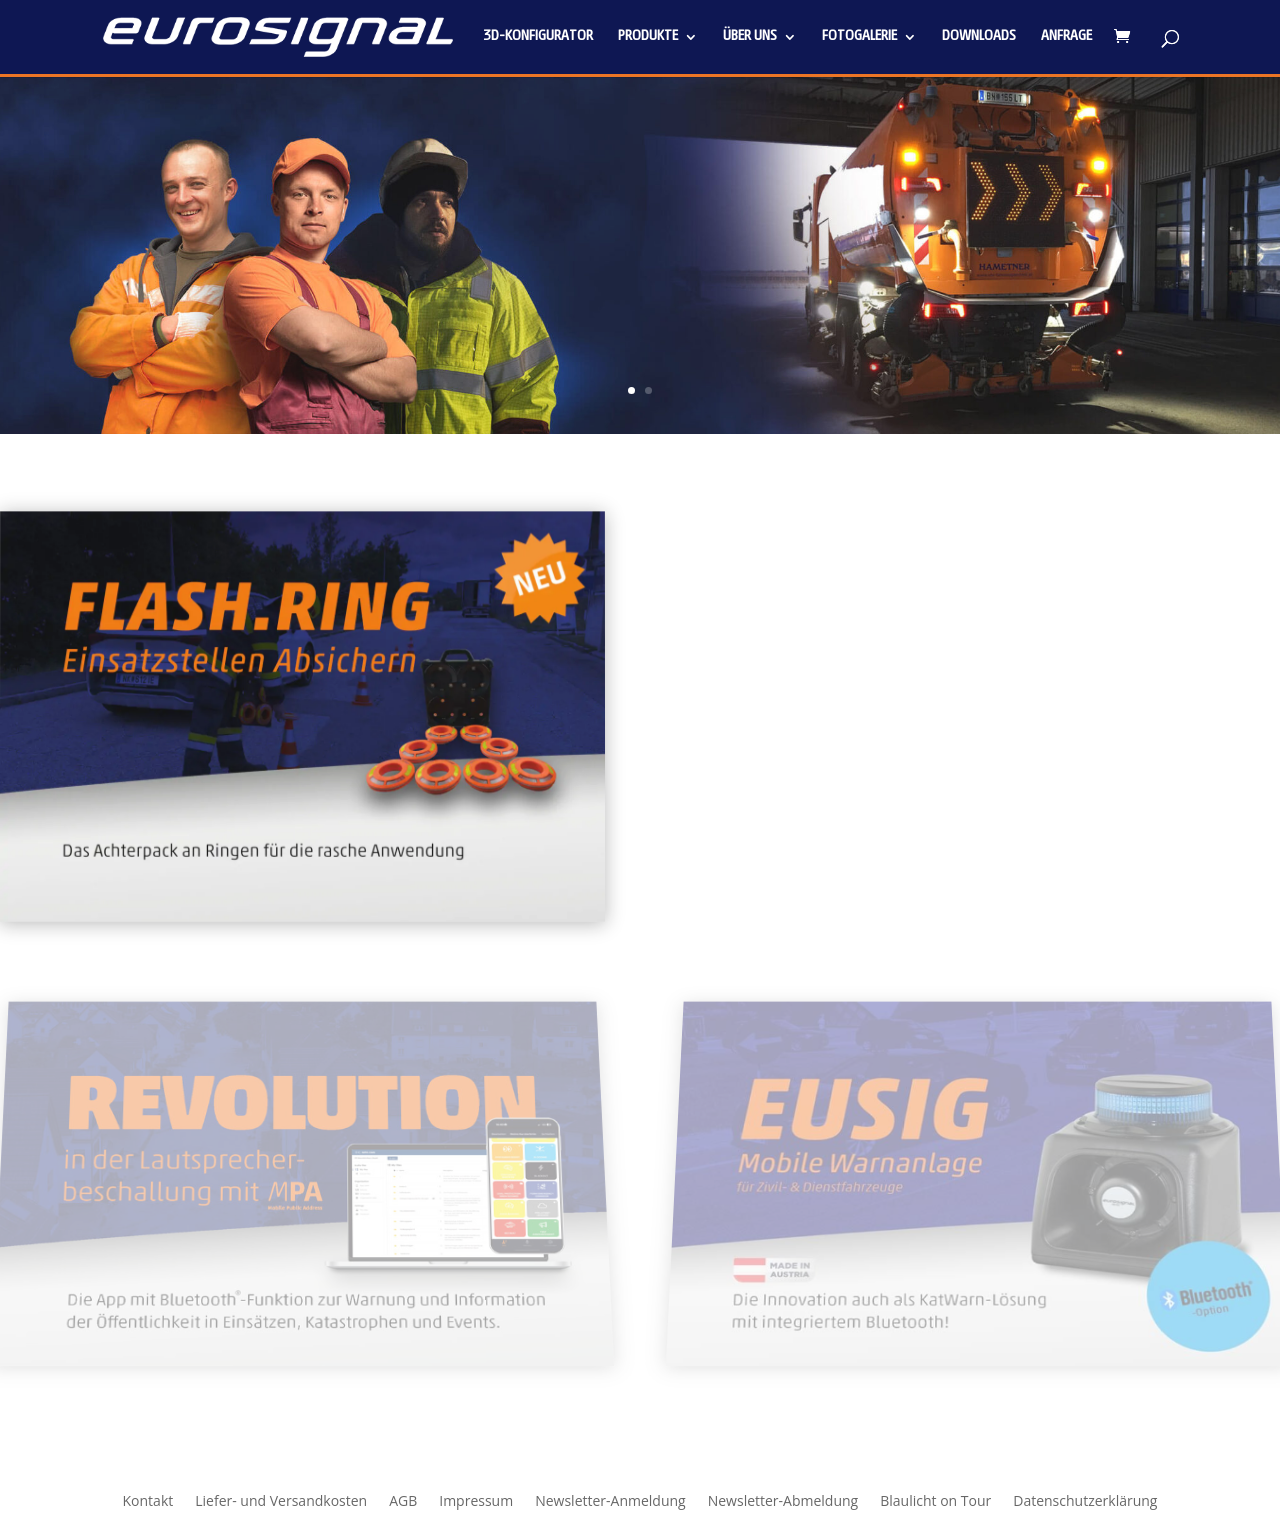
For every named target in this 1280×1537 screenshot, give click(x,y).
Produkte (648, 37)
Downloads (979, 37)
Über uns (750, 37)
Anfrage (1066, 37)
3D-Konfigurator (538, 37)
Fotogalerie (859, 37)
